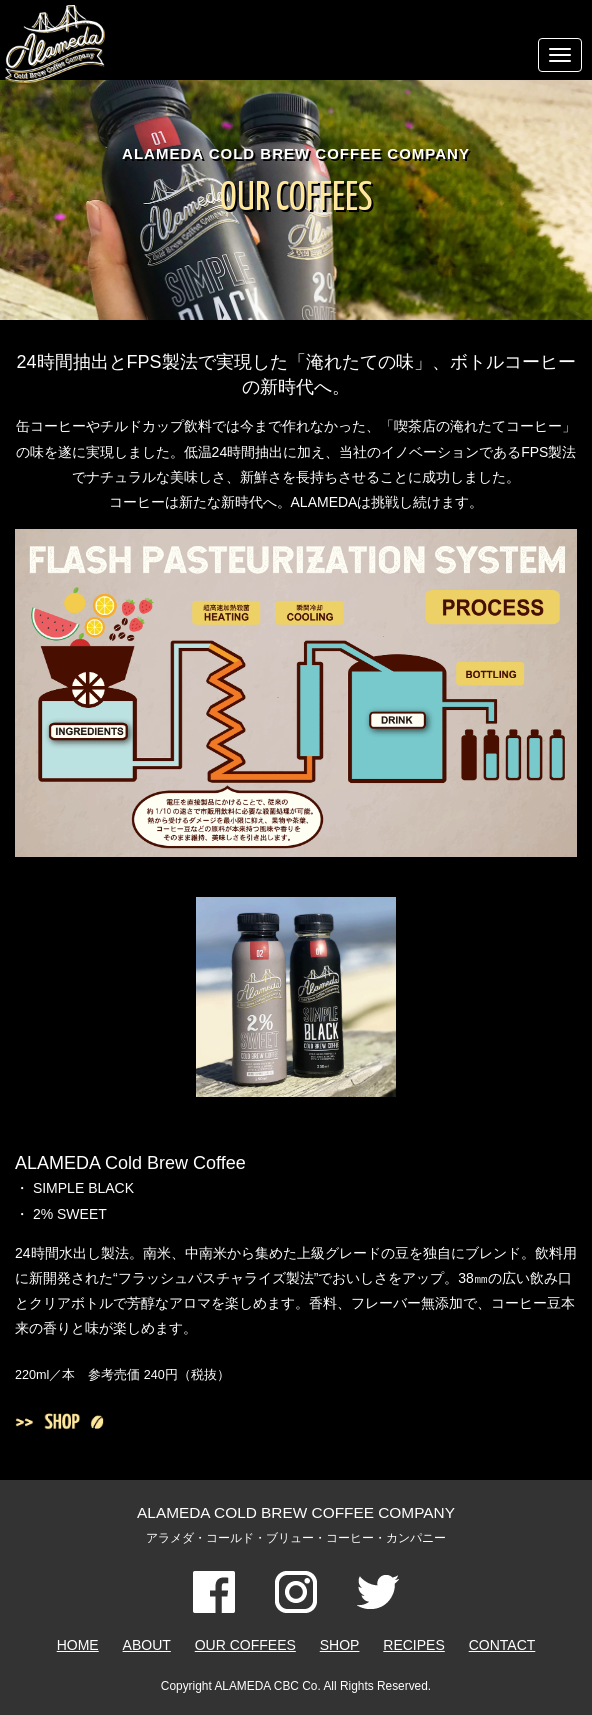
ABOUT (147, 1645)
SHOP (340, 1645)
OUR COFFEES (245, 1645)
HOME (78, 1645)
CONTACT (502, 1645)
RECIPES (413, 1645)
